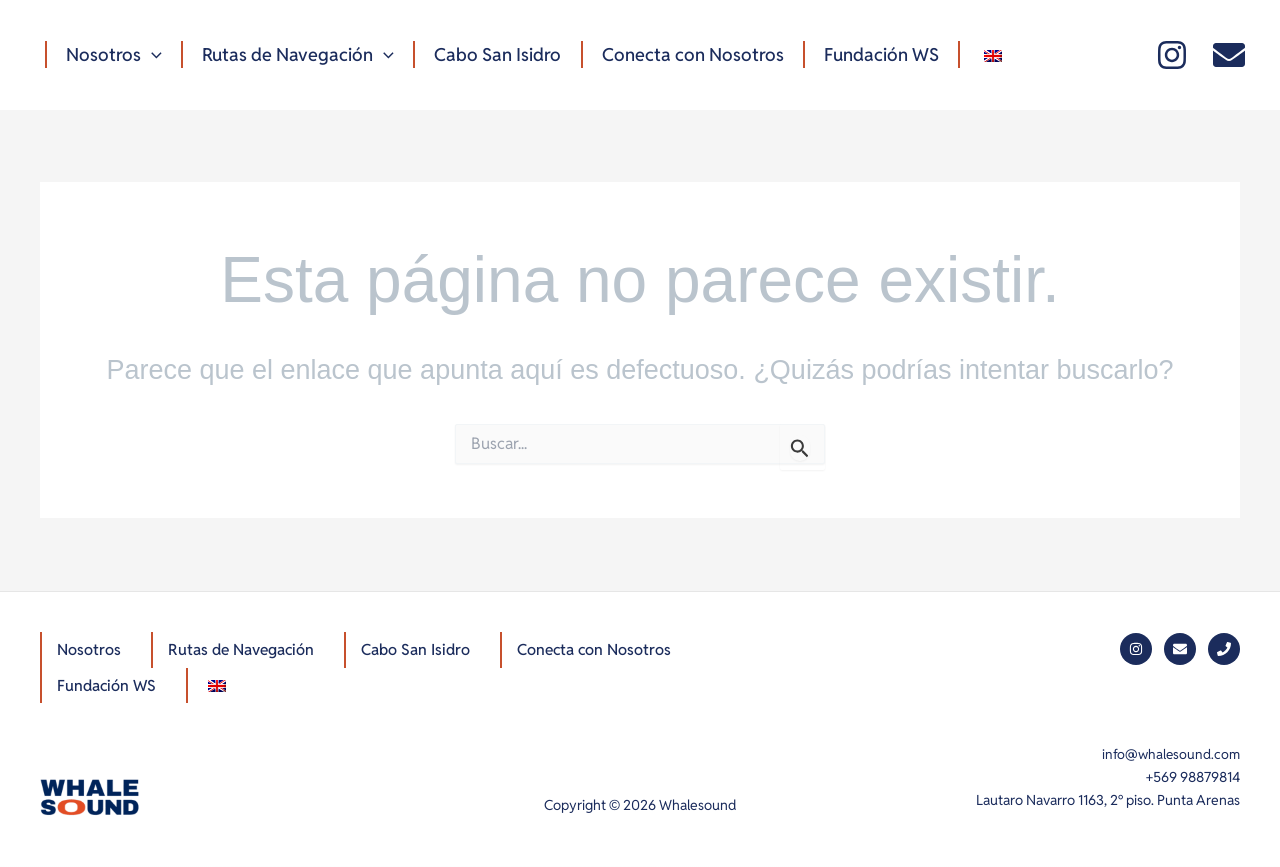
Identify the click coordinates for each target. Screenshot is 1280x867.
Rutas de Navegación (295, 54)
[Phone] (1224, 647)
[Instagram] (1172, 55)
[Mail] (1229, 55)
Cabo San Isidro (492, 54)
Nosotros (113, 54)
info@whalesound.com (1169, 754)
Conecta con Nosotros (685, 54)
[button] (150, 54)
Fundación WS (871, 54)
